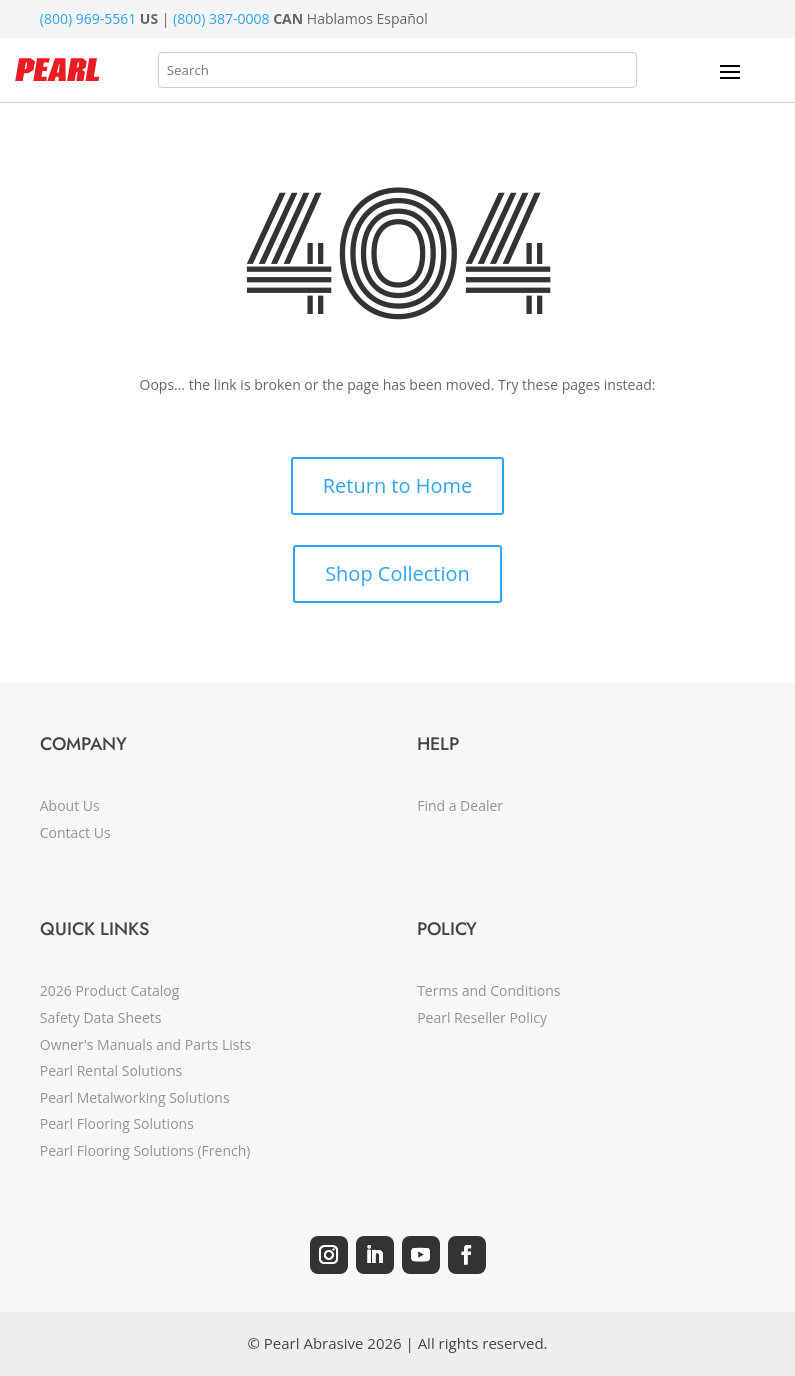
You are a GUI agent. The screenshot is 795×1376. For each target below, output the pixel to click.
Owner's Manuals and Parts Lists (145, 1044)
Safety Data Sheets (101, 1017)
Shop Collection (397, 573)
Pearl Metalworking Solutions (135, 1097)
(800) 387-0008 (221, 18)
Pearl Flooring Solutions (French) (145, 1150)
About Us (70, 805)
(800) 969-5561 (88, 18)
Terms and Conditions (488, 990)
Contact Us (75, 832)
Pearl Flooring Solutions (117, 1123)
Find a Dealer (460, 805)
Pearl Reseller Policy (482, 1017)
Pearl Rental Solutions (111, 1070)
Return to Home (397, 485)
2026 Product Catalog (110, 990)
